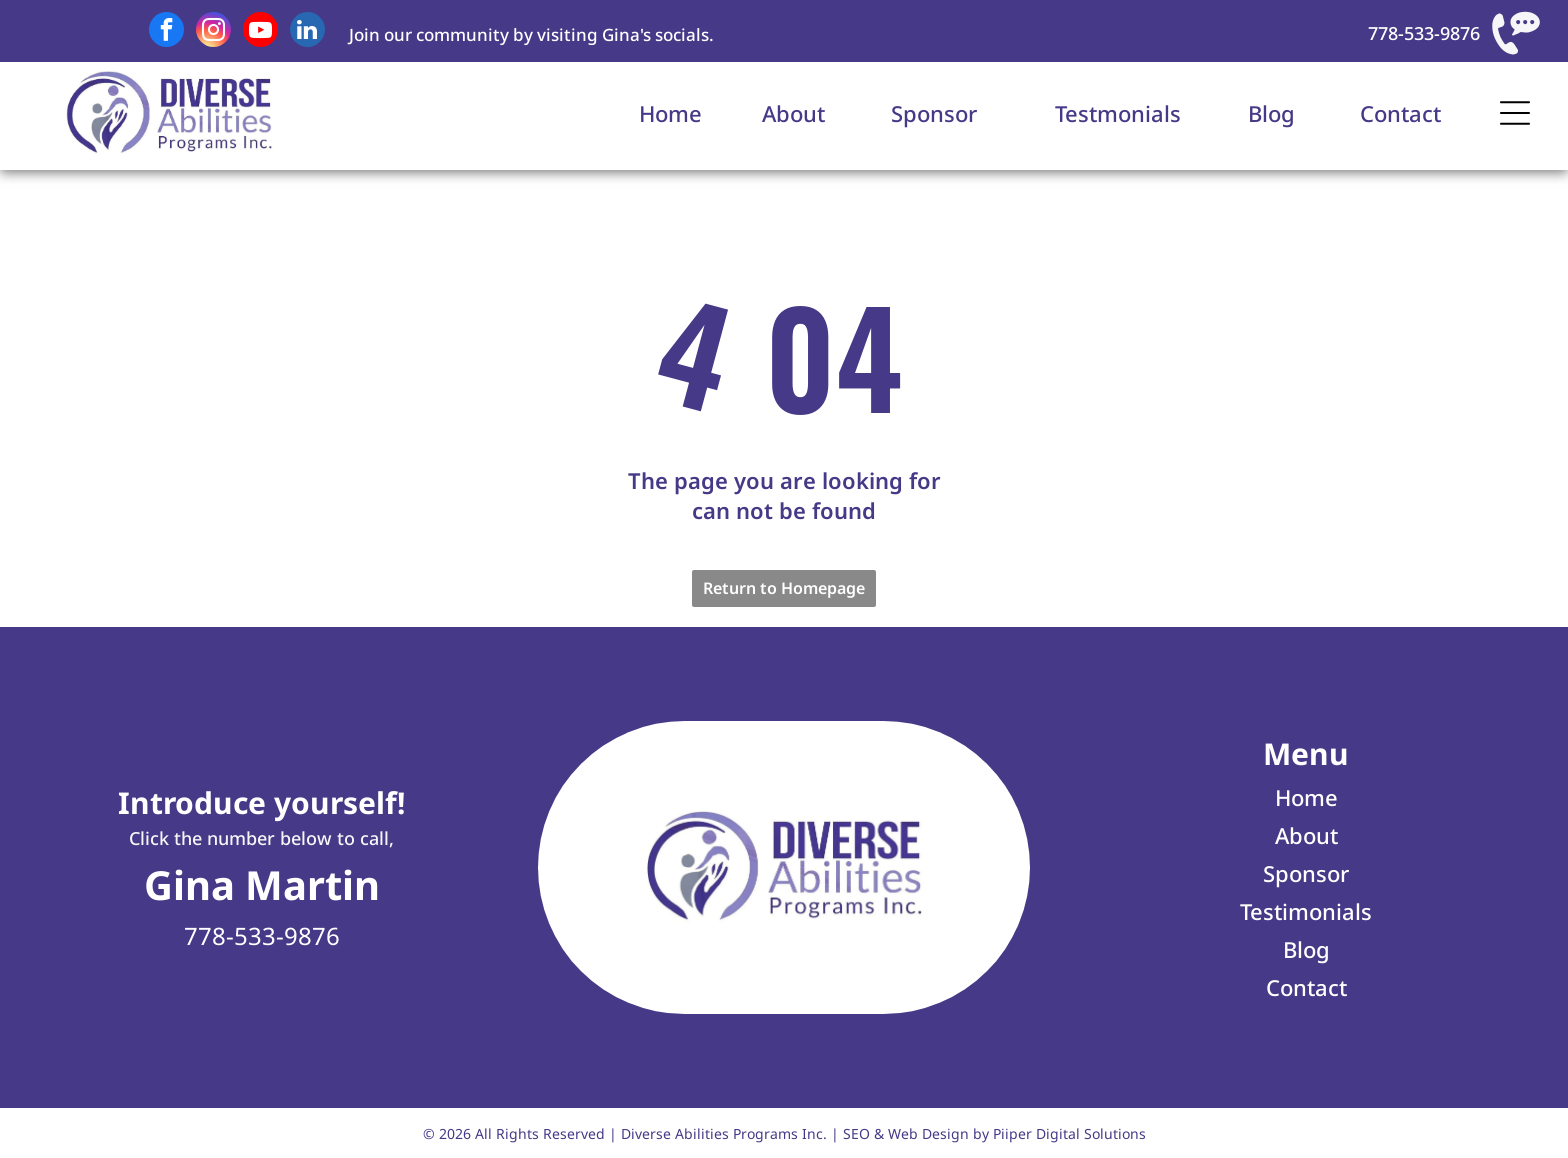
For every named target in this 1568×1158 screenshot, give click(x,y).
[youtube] (260, 32)
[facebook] (166, 32)
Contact (1400, 113)
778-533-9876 (1424, 33)
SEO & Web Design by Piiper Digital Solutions (994, 1133)
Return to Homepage (784, 588)
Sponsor (934, 113)
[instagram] (213, 32)
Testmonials (1118, 113)
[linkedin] (307, 32)
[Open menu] (1515, 113)
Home (670, 113)
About (793, 113)
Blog (1271, 113)
